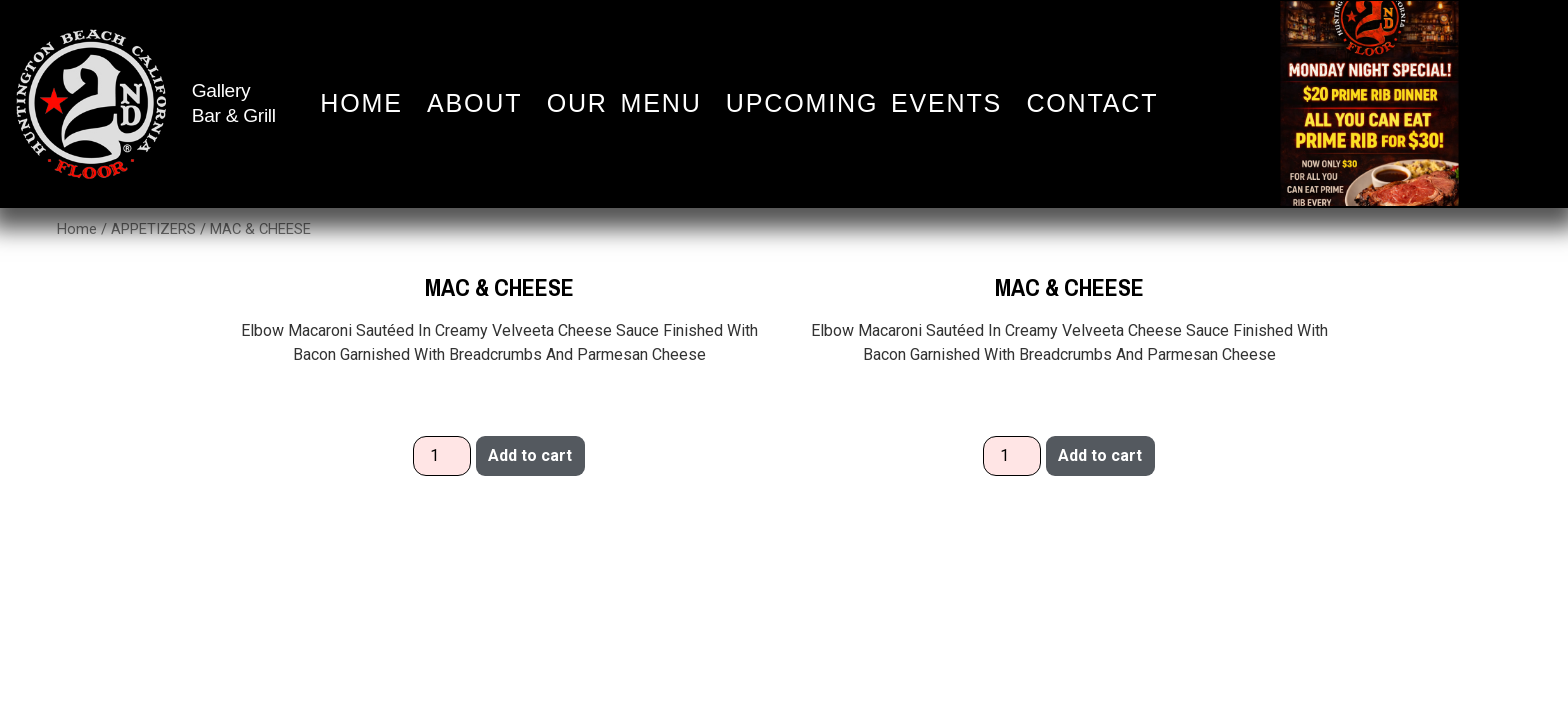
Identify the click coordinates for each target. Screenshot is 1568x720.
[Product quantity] (442, 456)
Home (361, 103)
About (474, 103)
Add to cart (530, 455)
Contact (1092, 103)
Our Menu (624, 103)
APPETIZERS (153, 229)
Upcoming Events (864, 103)
